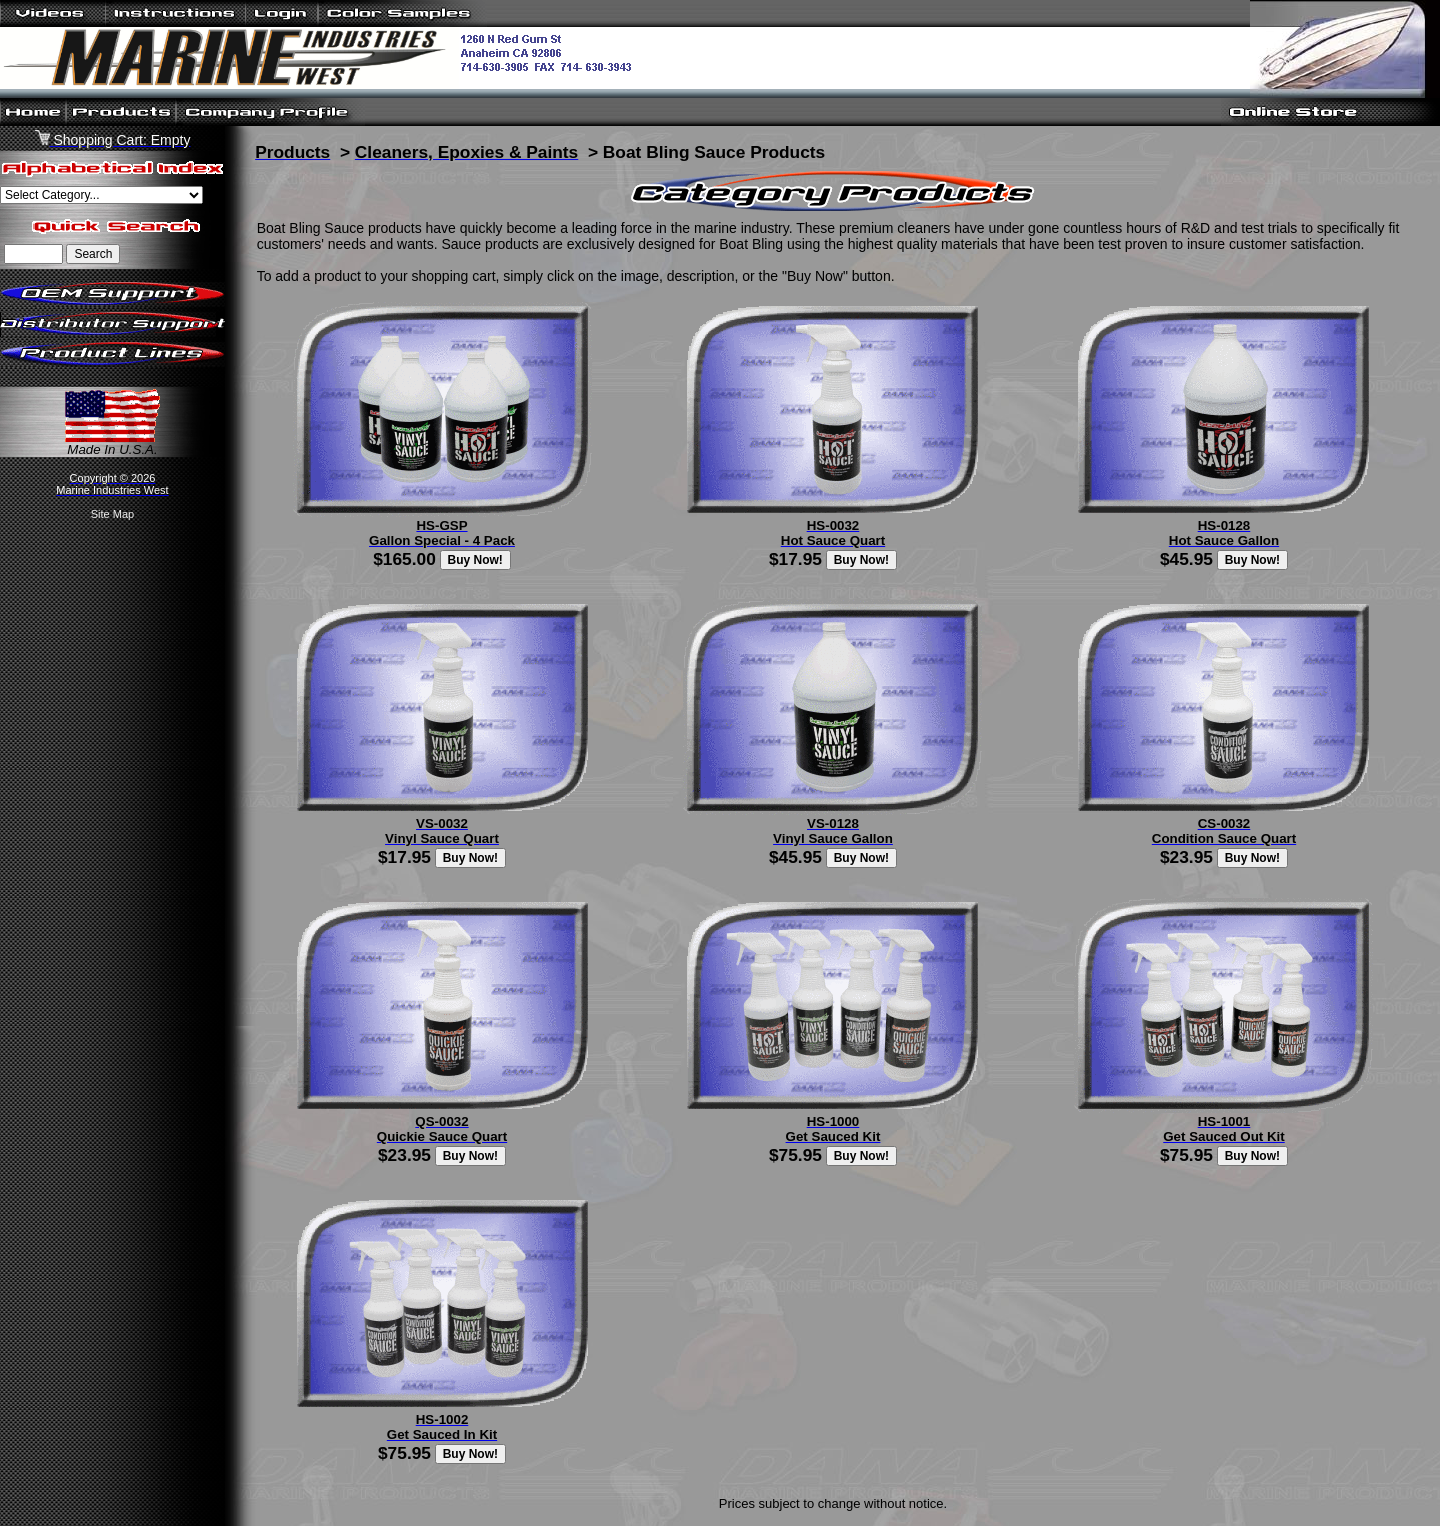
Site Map (112, 514)
